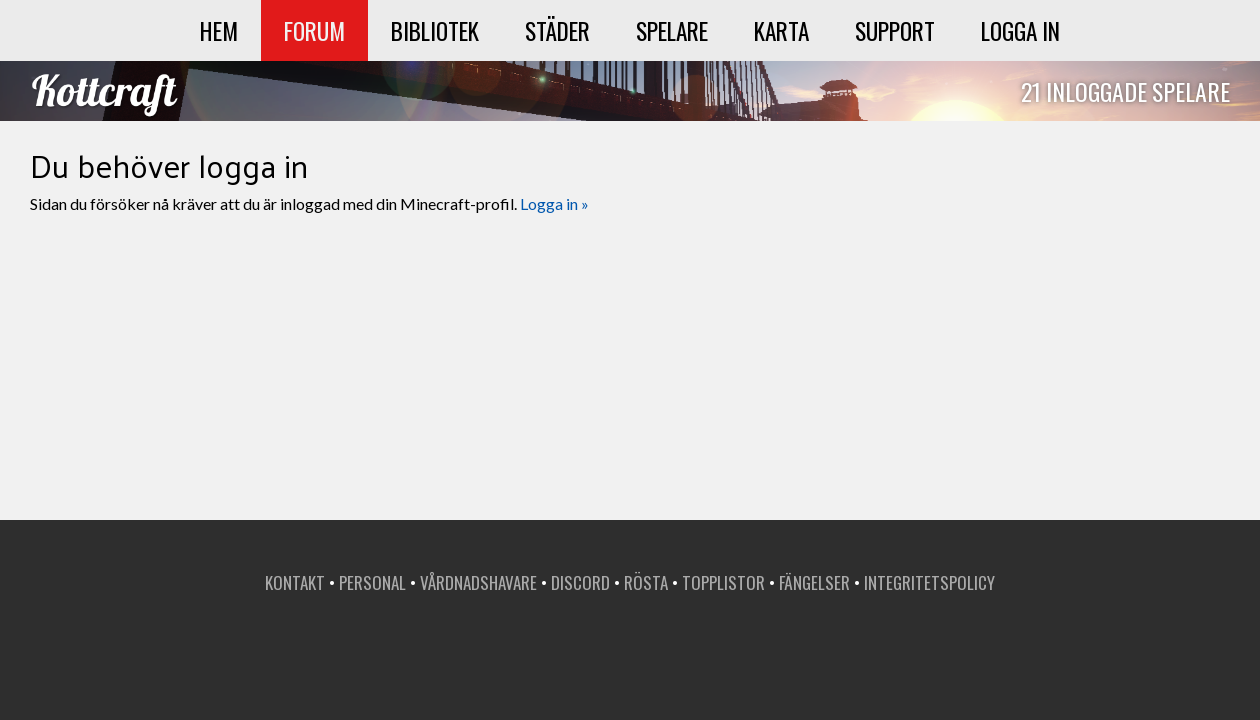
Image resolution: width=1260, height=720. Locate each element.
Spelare (672, 30)
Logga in (1020, 30)
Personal (372, 582)
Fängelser (814, 582)
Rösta (646, 582)
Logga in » (554, 203)
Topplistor (723, 582)
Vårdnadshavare (478, 582)
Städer (557, 30)
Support (895, 30)
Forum (314, 30)
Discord (580, 582)
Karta (781, 30)
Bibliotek (435, 30)
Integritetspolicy (929, 582)
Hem (219, 30)
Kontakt (295, 582)
